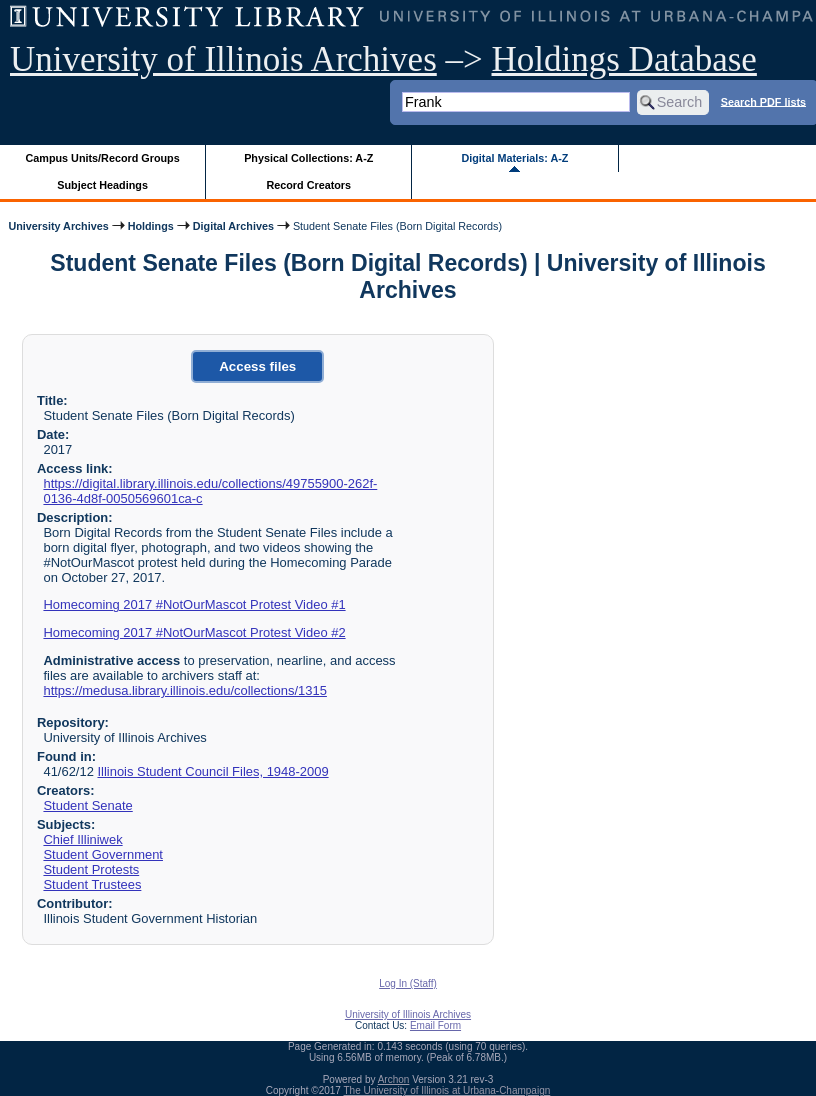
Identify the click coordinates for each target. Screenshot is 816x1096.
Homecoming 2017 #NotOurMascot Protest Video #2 (194, 632)
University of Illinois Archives (223, 59)
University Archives (58, 226)
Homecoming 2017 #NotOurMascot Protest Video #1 (194, 604)
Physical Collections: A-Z (308, 158)
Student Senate (87, 805)
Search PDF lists (763, 101)
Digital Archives (233, 226)
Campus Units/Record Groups (103, 158)
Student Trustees (92, 884)
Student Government (103, 854)
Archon (394, 1079)
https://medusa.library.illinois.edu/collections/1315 (184, 690)
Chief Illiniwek (82, 839)
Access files (257, 366)
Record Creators (308, 185)
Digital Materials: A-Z (514, 158)
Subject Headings (102, 185)
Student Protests (91, 869)
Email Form (435, 1025)
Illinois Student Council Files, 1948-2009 (212, 771)
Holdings (151, 226)
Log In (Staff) (408, 983)
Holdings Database (624, 59)
